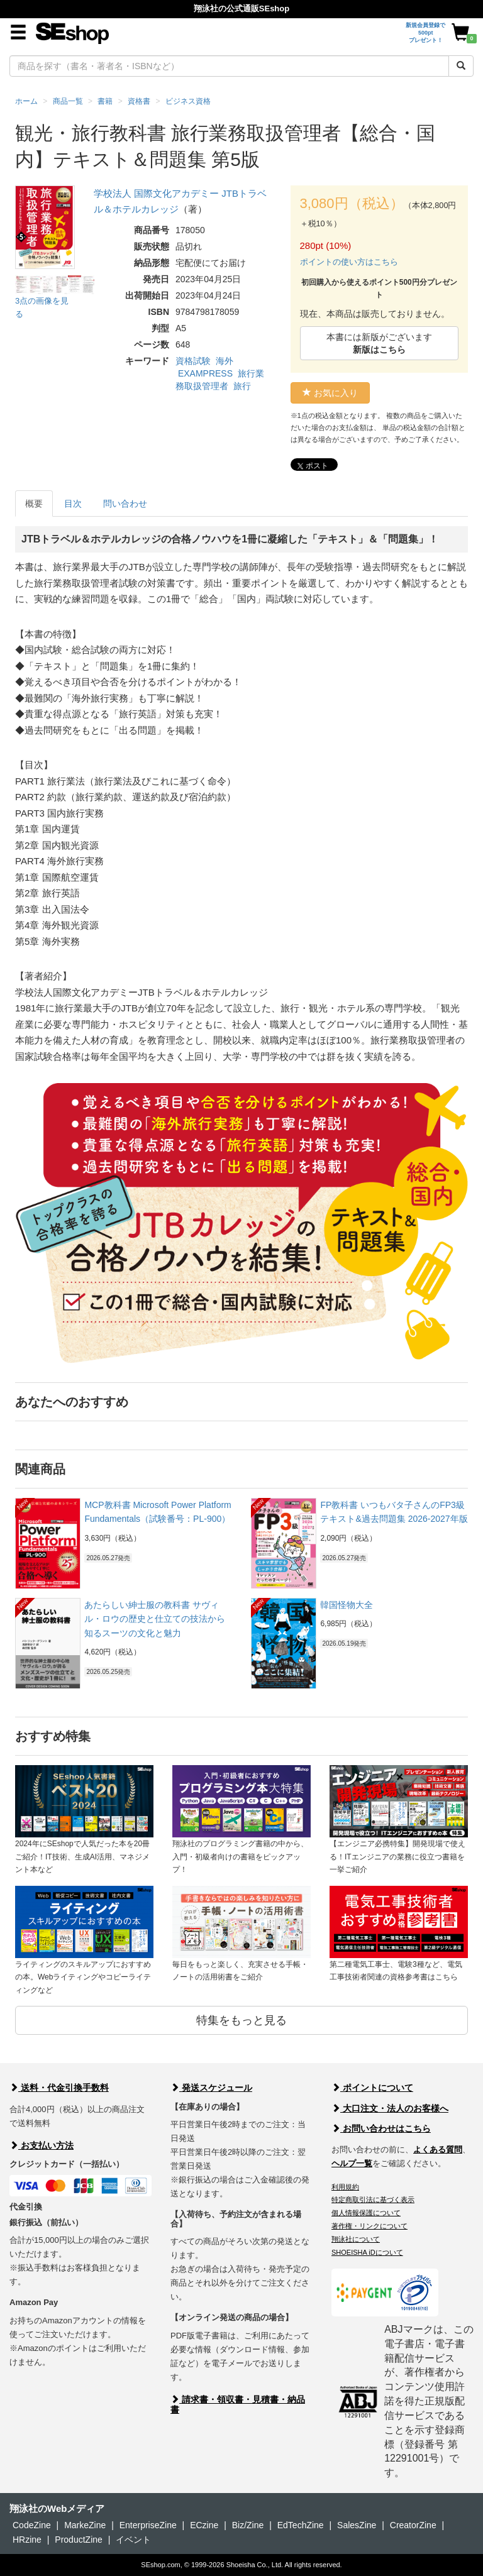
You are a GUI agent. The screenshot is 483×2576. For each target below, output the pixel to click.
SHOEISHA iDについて (367, 2252)
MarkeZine (85, 2525)
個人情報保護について (366, 2212)
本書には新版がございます (379, 343)
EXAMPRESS (205, 373)
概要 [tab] (34, 503)
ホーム (26, 101)
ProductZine (78, 2540)
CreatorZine (413, 2525)
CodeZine (32, 2525)
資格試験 (193, 361)
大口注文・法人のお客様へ (389, 2108)
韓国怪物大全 (346, 1605)
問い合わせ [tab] (125, 503)
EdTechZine (300, 2525)
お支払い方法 (41, 2145)
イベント (133, 2540)
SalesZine (356, 2525)
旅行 (242, 386)
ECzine (204, 2525)
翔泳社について (355, 2239)
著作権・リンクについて (369, 2226)
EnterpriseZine (148, 2525)
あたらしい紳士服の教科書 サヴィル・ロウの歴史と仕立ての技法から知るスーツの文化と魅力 (154, 1619)
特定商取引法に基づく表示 (372, 2199)
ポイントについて (372, 2088)
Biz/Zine (248, 2525)
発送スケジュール (211, 2088)
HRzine (27, 2540)
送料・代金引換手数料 (59, 2088)
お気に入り (330, 393)
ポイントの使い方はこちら (349, 262)
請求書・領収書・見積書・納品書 (237, 2404)
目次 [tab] (73, 503)
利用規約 (345, 2187)
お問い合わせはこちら (381, 2128)
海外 (224, 361)
